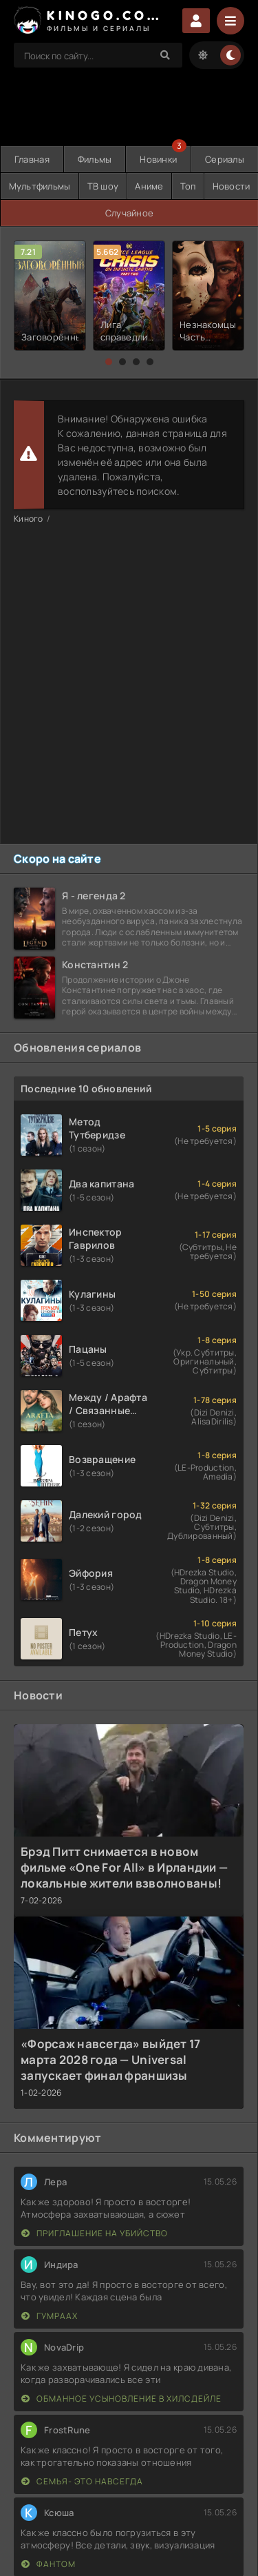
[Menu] (230, 20)
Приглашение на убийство (94, 2233)
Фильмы (95, 159)
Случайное (129, 213)
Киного (28, 518)
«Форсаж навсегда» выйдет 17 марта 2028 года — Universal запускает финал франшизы (111, 2059)
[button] (108, 361)
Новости (231, 186)
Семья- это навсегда (82, 2481)
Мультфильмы (40, 186)
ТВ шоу (103, 186)
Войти (196, 20)
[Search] (165, 55)
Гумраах (49, 2316)
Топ (188, 186)
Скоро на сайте (57, 858)
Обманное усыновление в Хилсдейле (121, 2398)
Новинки (158, 159)
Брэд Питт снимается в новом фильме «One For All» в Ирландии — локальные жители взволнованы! (124, 1867)
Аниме (149, 186)
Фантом (48, 2564)
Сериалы (224, 159)
